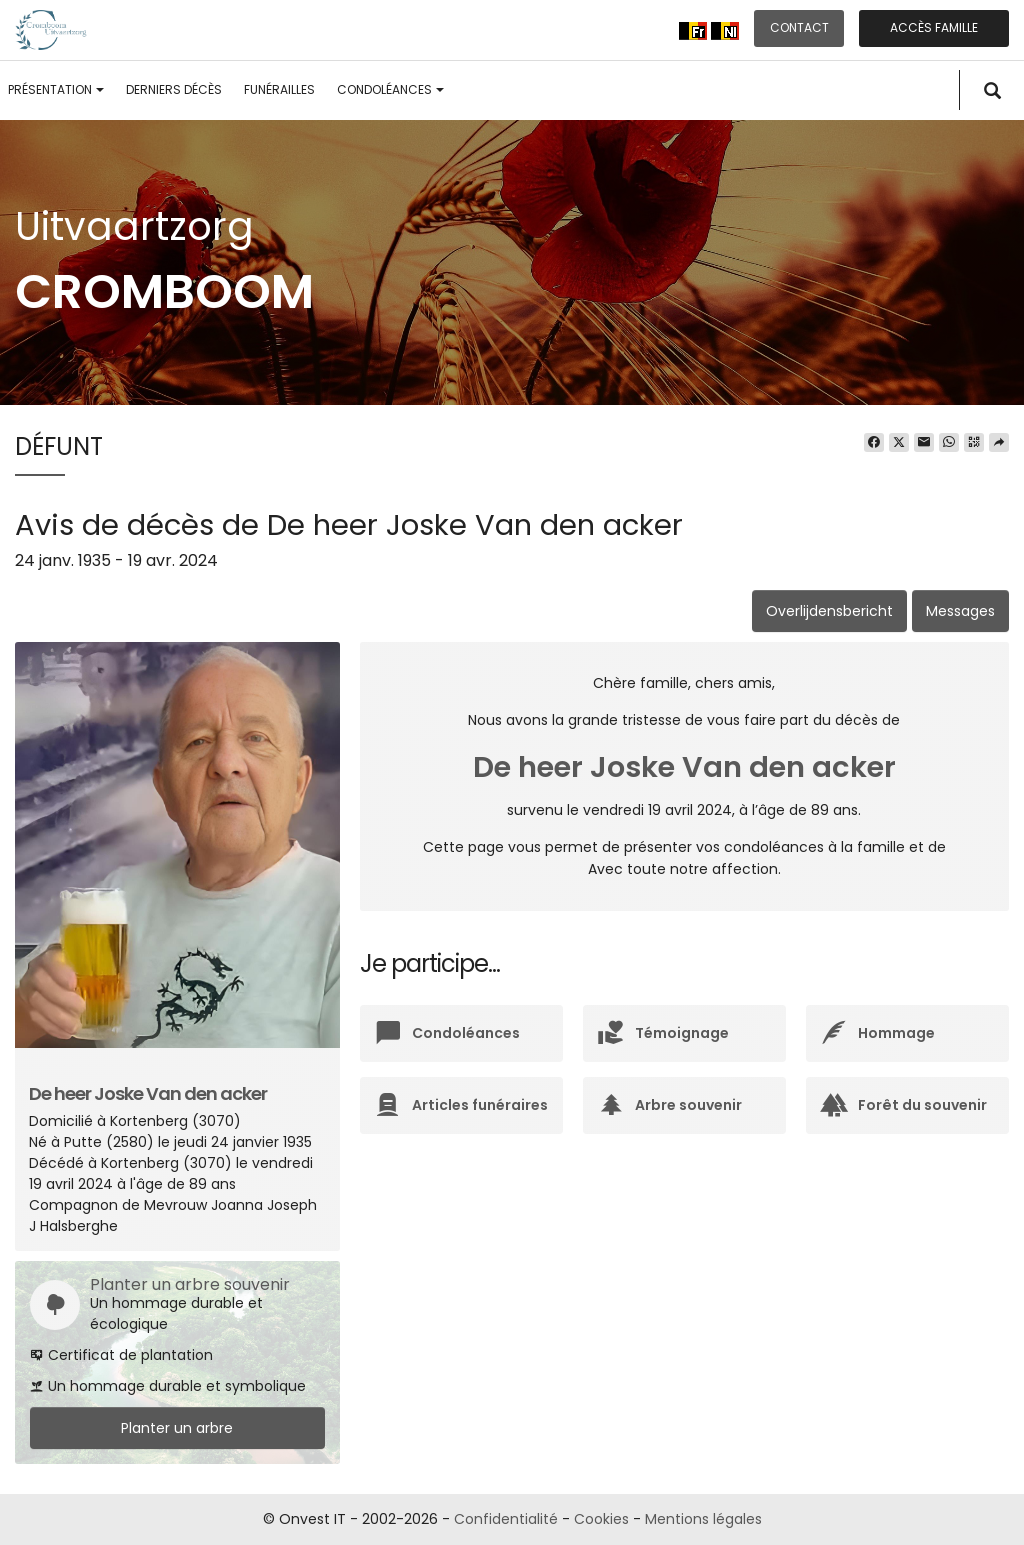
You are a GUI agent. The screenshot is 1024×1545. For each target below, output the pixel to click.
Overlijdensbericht (829, 611)
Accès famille (934, 27)
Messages (960, 611)
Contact (799, 27)
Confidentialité (506, 1519)
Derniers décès (174, 89)
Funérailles (279, 89)
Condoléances (390, 89)
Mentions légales (703, 1519)
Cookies (601, 1519)
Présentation (56, 89)
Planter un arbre (177, 1428)
